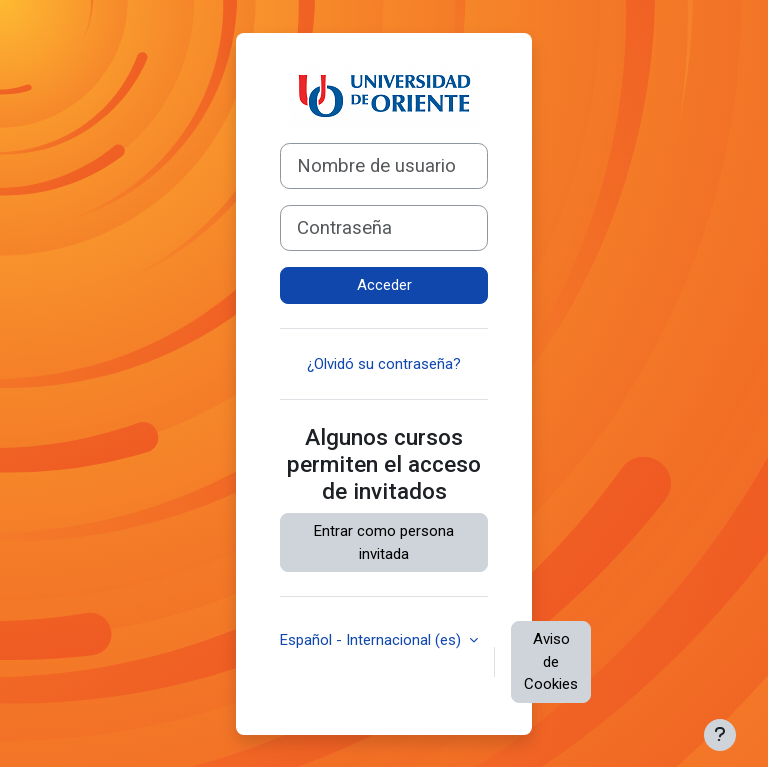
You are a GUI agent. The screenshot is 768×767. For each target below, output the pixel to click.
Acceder (384, 285)
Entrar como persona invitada (384, 542)
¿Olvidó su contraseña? (384, 364)
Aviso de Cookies (551, 661)
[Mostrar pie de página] (720, 735)
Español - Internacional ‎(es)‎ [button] (372, 640)
